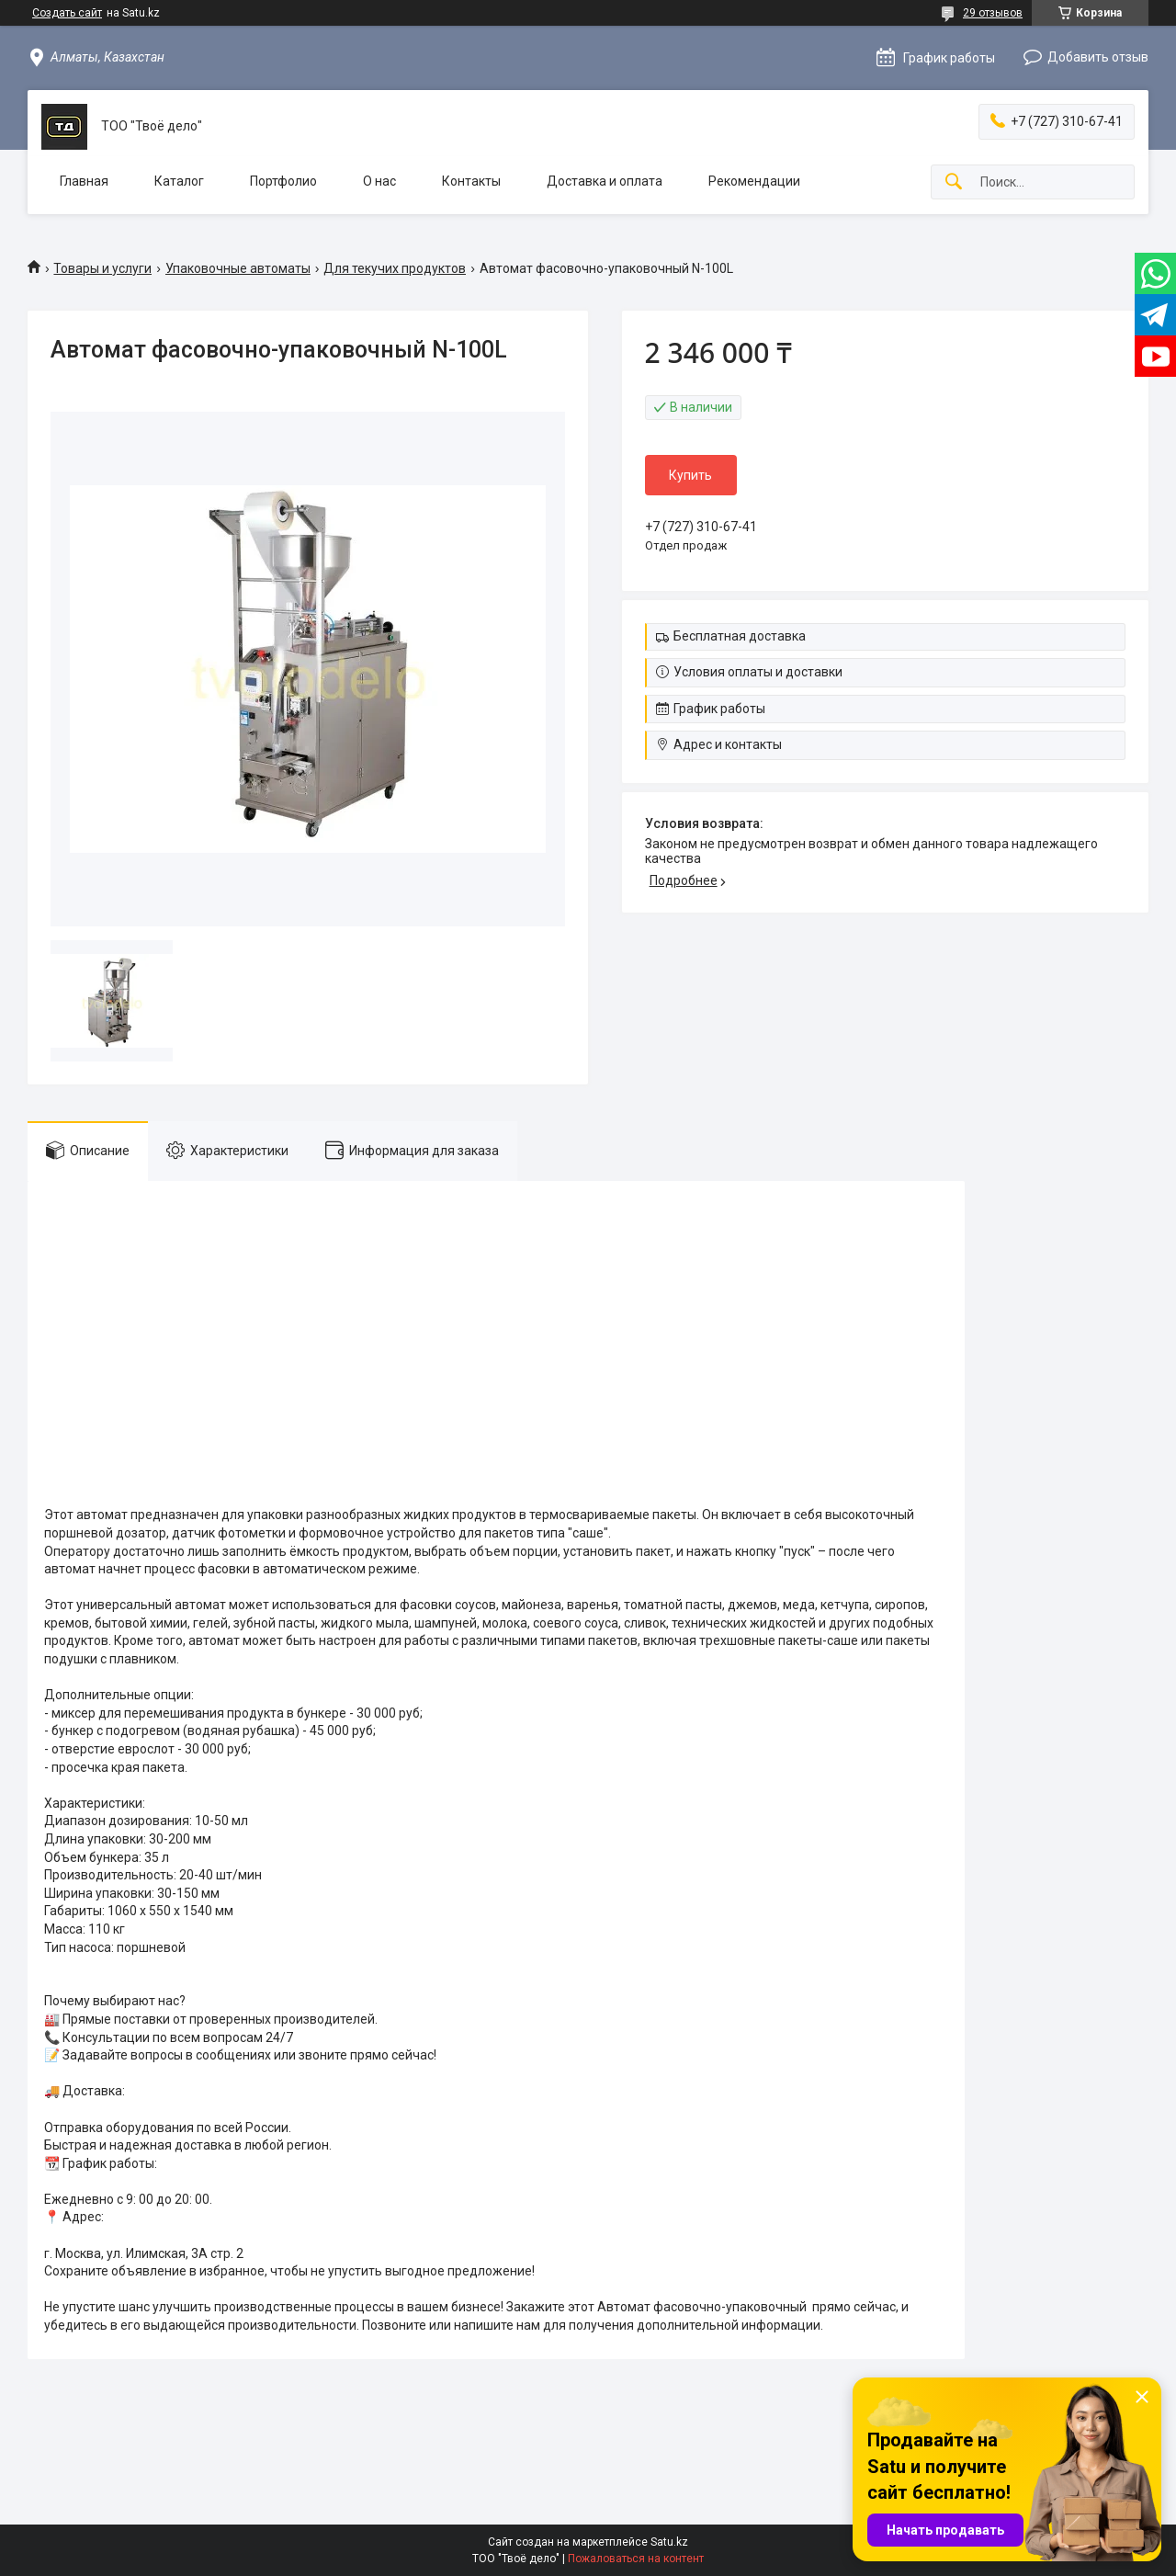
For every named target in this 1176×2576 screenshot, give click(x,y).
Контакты (471, 181)
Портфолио (283, 181)
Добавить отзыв (1097, 57)
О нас (379, 181)
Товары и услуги (102, 268)
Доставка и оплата (604, 181)
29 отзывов (993, 12)
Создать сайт (67, 12)
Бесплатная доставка (739, 636)
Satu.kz (669, 2542)
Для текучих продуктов (394, 268)
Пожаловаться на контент (636, 2558)
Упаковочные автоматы (238, 268)
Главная (84, 181)
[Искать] (954, 182)
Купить (690, 475)
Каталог (179, 181)
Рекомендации (754, 181)
